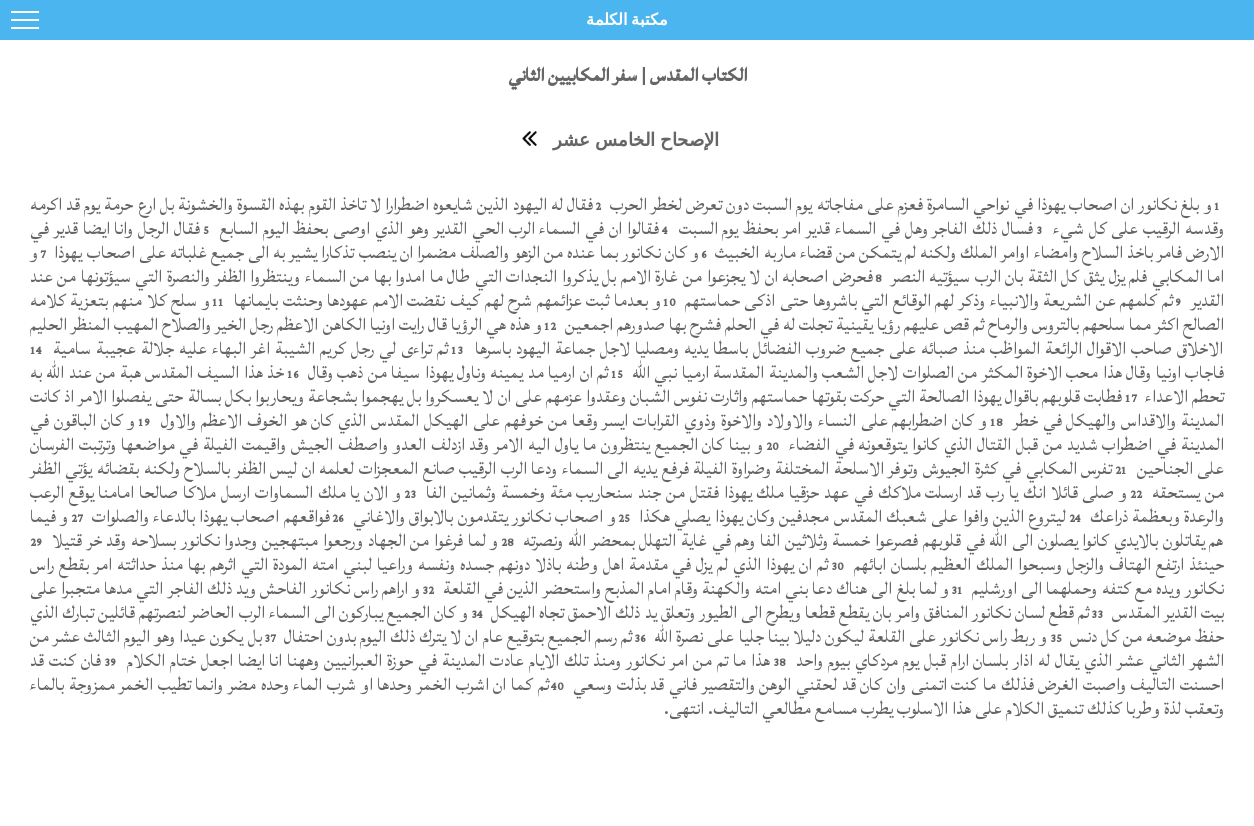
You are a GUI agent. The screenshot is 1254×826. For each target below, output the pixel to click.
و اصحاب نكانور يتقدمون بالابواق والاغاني (482, 516)
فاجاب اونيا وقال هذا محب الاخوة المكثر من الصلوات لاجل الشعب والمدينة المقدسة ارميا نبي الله (925, 372)
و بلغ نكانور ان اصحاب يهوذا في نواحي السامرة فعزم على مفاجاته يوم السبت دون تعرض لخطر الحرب (908, 204)
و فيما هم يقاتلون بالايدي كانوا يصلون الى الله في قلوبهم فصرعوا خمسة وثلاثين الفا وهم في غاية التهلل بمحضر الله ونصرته (627, 528)
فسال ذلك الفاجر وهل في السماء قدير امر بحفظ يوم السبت (854, 228)
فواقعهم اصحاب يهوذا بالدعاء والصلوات (208, 516)
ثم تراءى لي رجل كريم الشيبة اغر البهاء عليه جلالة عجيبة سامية (248, 348)
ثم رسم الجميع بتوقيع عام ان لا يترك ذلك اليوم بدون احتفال (456, 636)
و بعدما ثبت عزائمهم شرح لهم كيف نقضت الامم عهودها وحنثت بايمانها (445, 300)
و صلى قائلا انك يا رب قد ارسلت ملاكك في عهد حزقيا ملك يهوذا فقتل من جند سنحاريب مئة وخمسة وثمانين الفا (774, 492)
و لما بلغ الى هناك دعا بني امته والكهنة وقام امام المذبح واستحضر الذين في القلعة (694, 588)
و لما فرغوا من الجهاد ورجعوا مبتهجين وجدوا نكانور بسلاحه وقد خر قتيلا (272, 540)
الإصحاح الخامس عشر (636, 140)
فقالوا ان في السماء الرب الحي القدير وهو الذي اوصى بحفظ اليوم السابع (437, 228)
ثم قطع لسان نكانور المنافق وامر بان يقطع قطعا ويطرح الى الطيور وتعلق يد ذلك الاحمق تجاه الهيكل (788, 612)
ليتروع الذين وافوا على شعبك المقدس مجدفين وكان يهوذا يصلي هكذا (851, 516)
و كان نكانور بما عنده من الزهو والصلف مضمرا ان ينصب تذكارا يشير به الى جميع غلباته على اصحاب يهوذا (374, 252)
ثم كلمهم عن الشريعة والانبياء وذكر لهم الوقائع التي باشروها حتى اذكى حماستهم (926, 300)
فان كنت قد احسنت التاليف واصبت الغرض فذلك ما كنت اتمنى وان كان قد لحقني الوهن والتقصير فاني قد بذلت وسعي (627, 672)
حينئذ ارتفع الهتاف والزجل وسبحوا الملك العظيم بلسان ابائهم (1036, 564)
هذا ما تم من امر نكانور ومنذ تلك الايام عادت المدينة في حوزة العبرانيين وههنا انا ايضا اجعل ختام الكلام (446, 660)
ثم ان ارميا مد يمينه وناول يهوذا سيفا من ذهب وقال (456, 372)
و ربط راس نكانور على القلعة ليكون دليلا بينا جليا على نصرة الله (848, 636)
